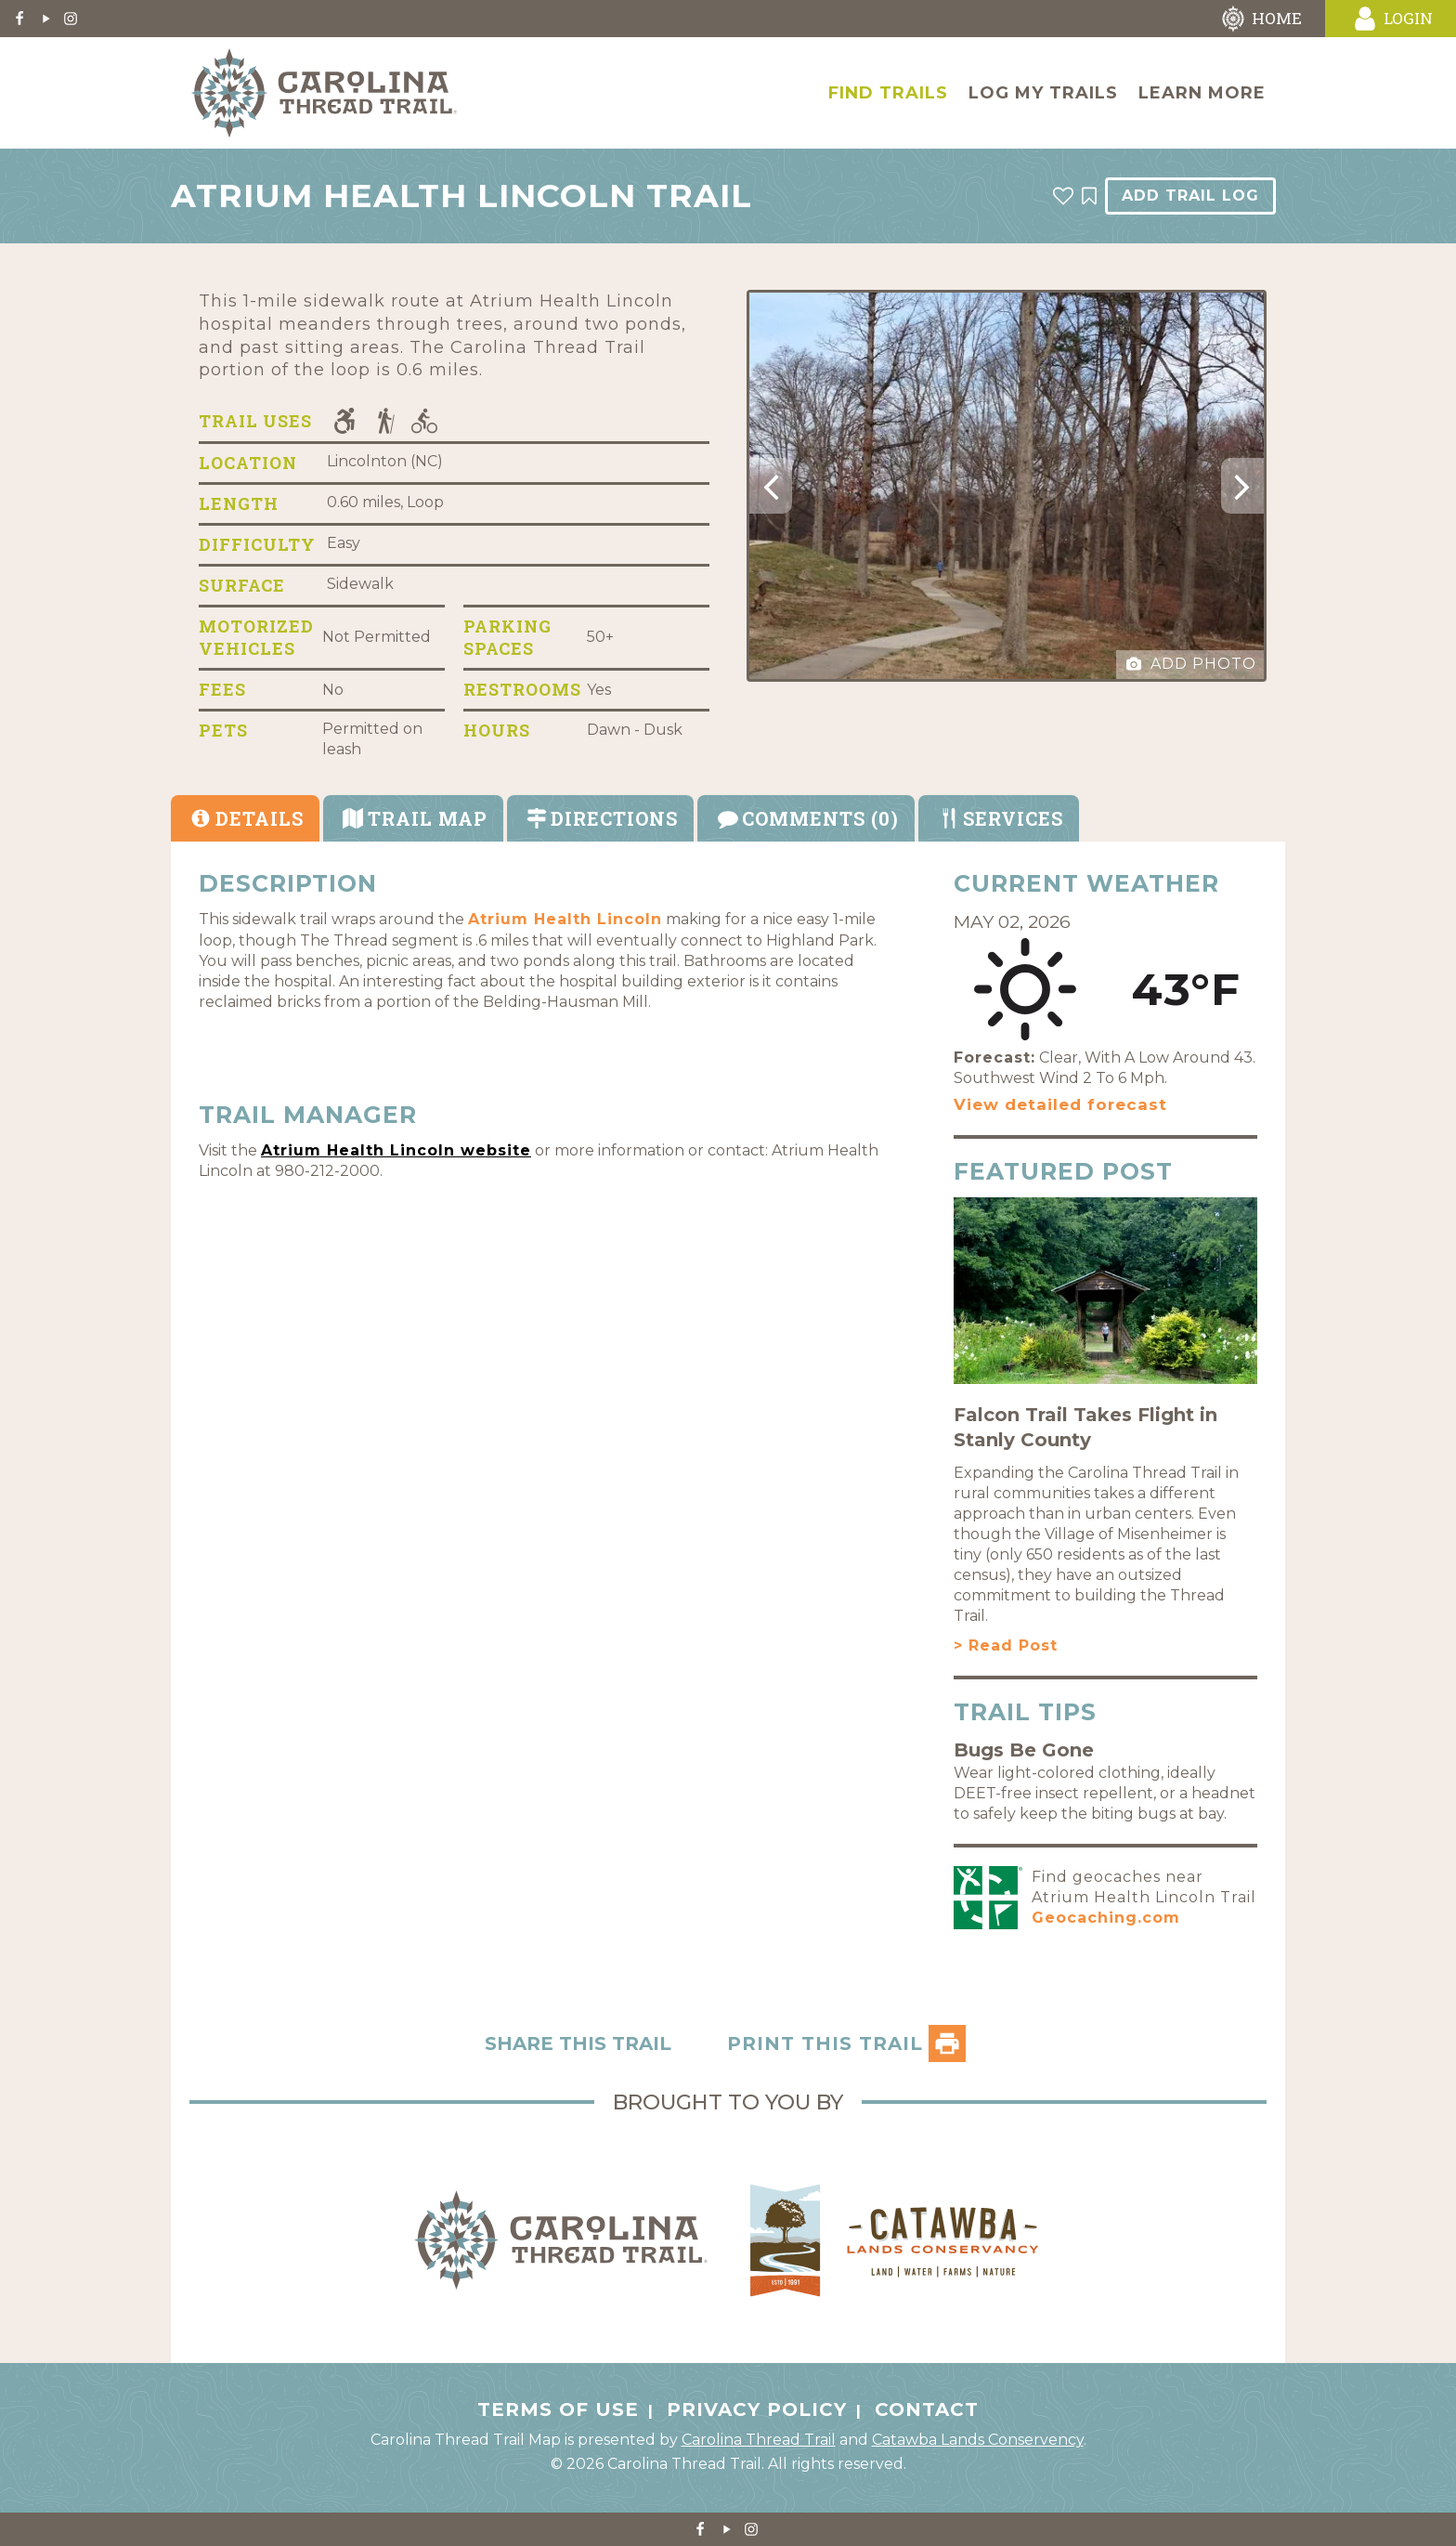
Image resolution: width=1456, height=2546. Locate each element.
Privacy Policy (757, 2409)
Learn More (1202, 93)
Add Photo (1191, 663)
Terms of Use (558, 2409)
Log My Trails (1043, 93)
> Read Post (1006, 1645)
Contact (927, 2409)
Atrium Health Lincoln (565, 919)
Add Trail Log (1190, 195)
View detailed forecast (1060, 1104)
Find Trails (888, 93)
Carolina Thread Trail (759, 2439)
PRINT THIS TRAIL (846, 2043)
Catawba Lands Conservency (978, 2439)
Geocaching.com (1106, 1917)
